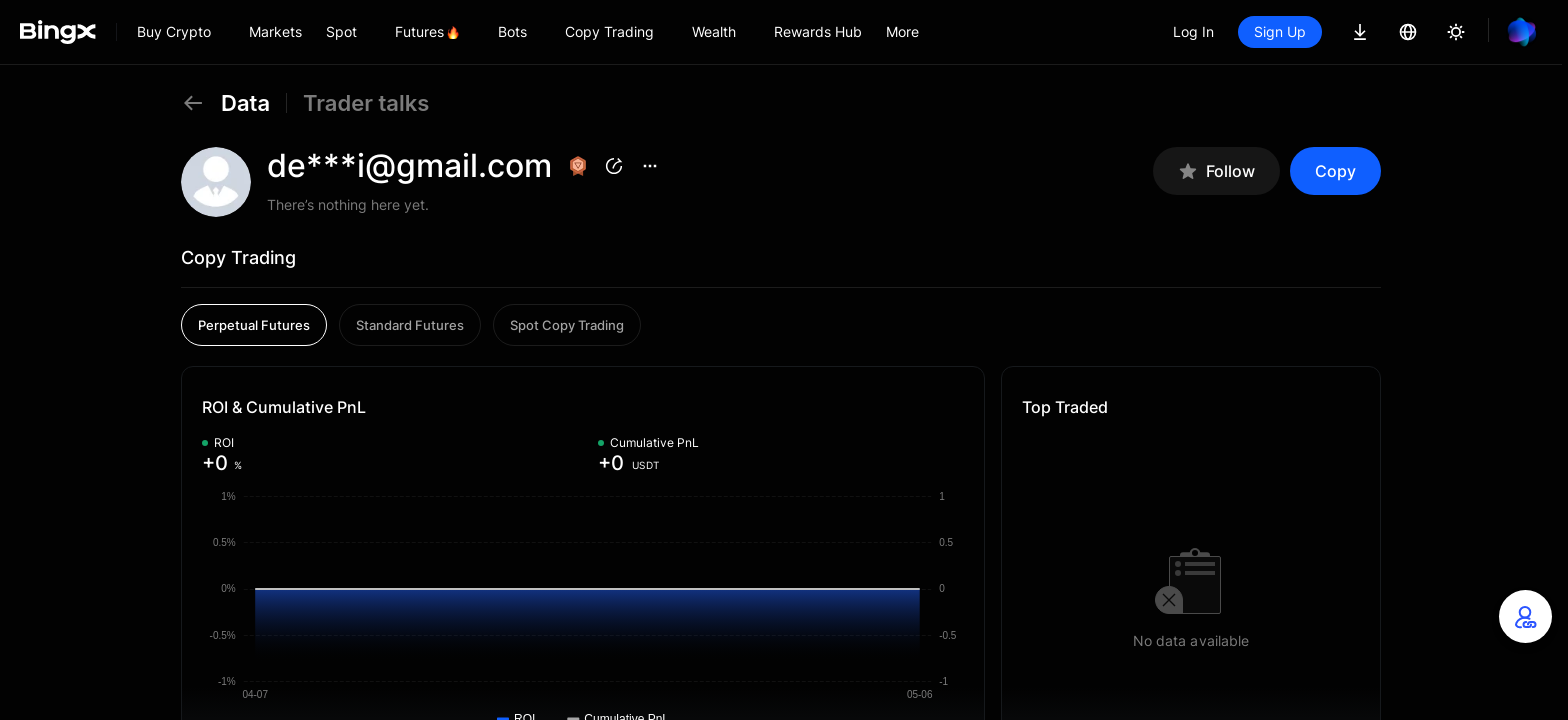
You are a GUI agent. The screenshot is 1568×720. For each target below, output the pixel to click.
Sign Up (1280, 31)
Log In (1193, 31)
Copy (1335, 171)
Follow (1216, 171)
